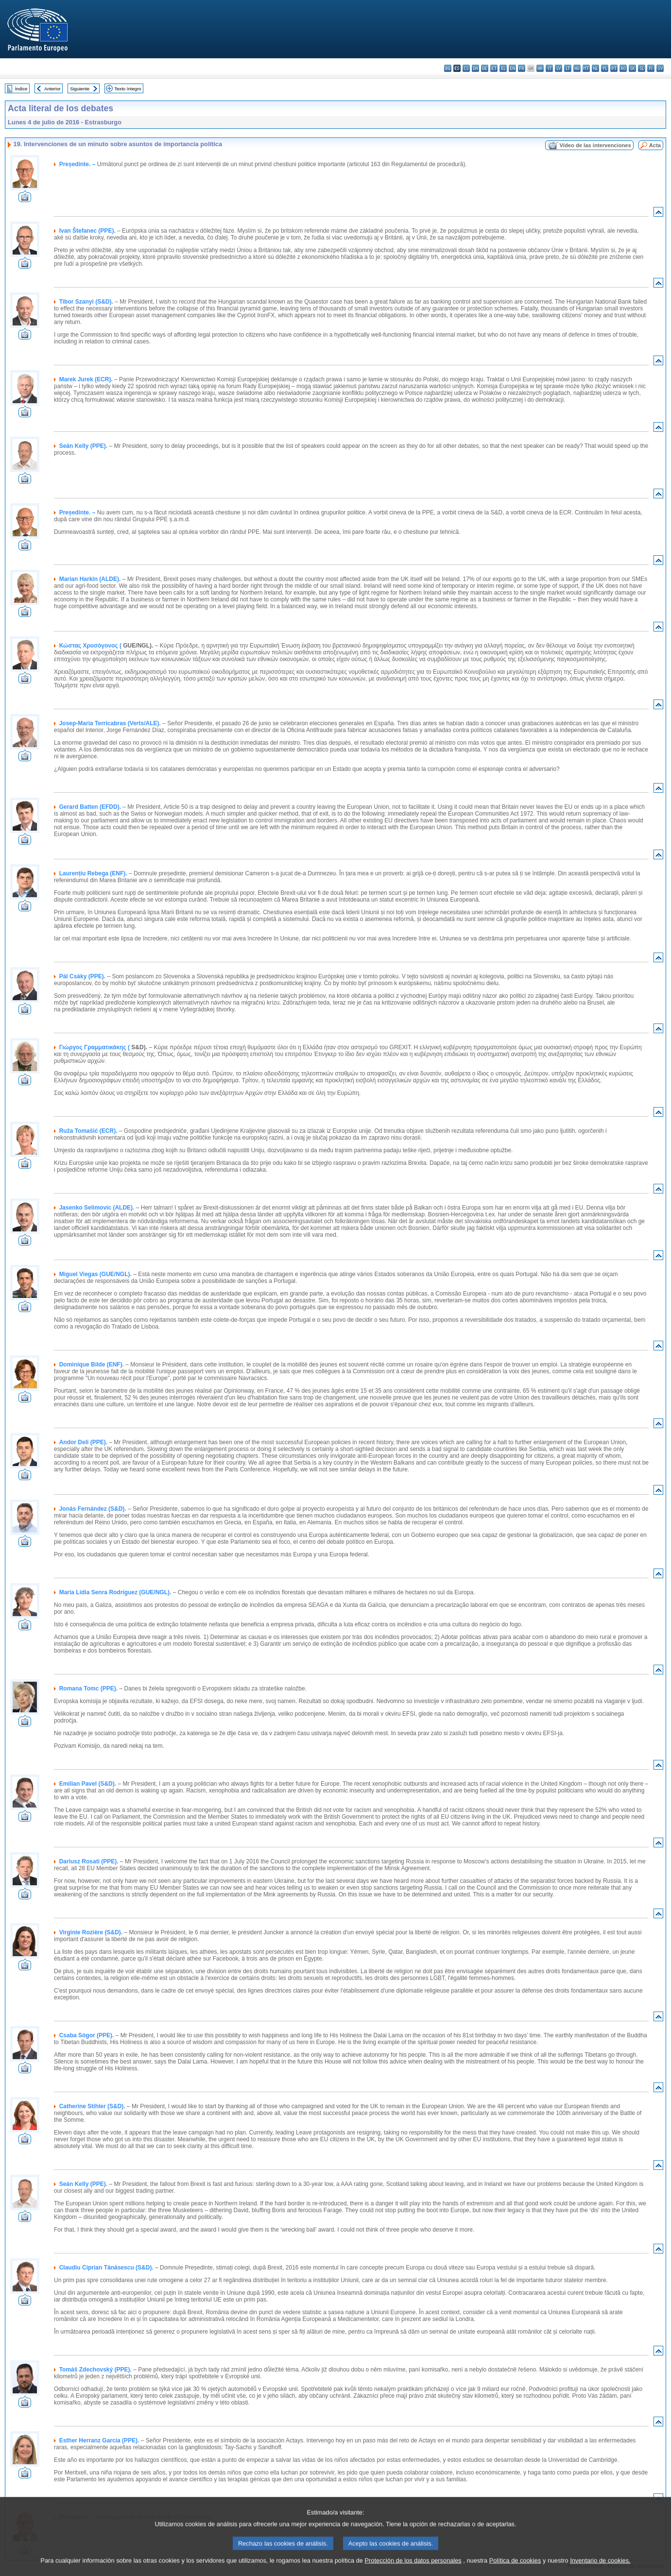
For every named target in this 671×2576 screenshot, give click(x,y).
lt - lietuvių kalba (567, 68)
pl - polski (604, 68)
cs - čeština (466, 68)
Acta (655, 145)
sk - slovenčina (632, 68)
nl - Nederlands (595, 68)
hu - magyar (577, 68)
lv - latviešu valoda (558, 68)
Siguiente (79, 88)
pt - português (614, 68)
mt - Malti (586, 68)
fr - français (521, 68)
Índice (21, 88)
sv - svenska (660, 68)
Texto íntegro (127, 88)
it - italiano (549, 68)
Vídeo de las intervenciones (595, 145)
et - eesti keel (494, 68)
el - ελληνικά (503, 68)
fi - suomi (650, 68)
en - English (512, 68)
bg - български (447, 68)
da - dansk (475, 68)
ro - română (623, 68)
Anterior (52, 88)
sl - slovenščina (641, 68)
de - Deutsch (484, 68)
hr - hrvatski (540, 68)
